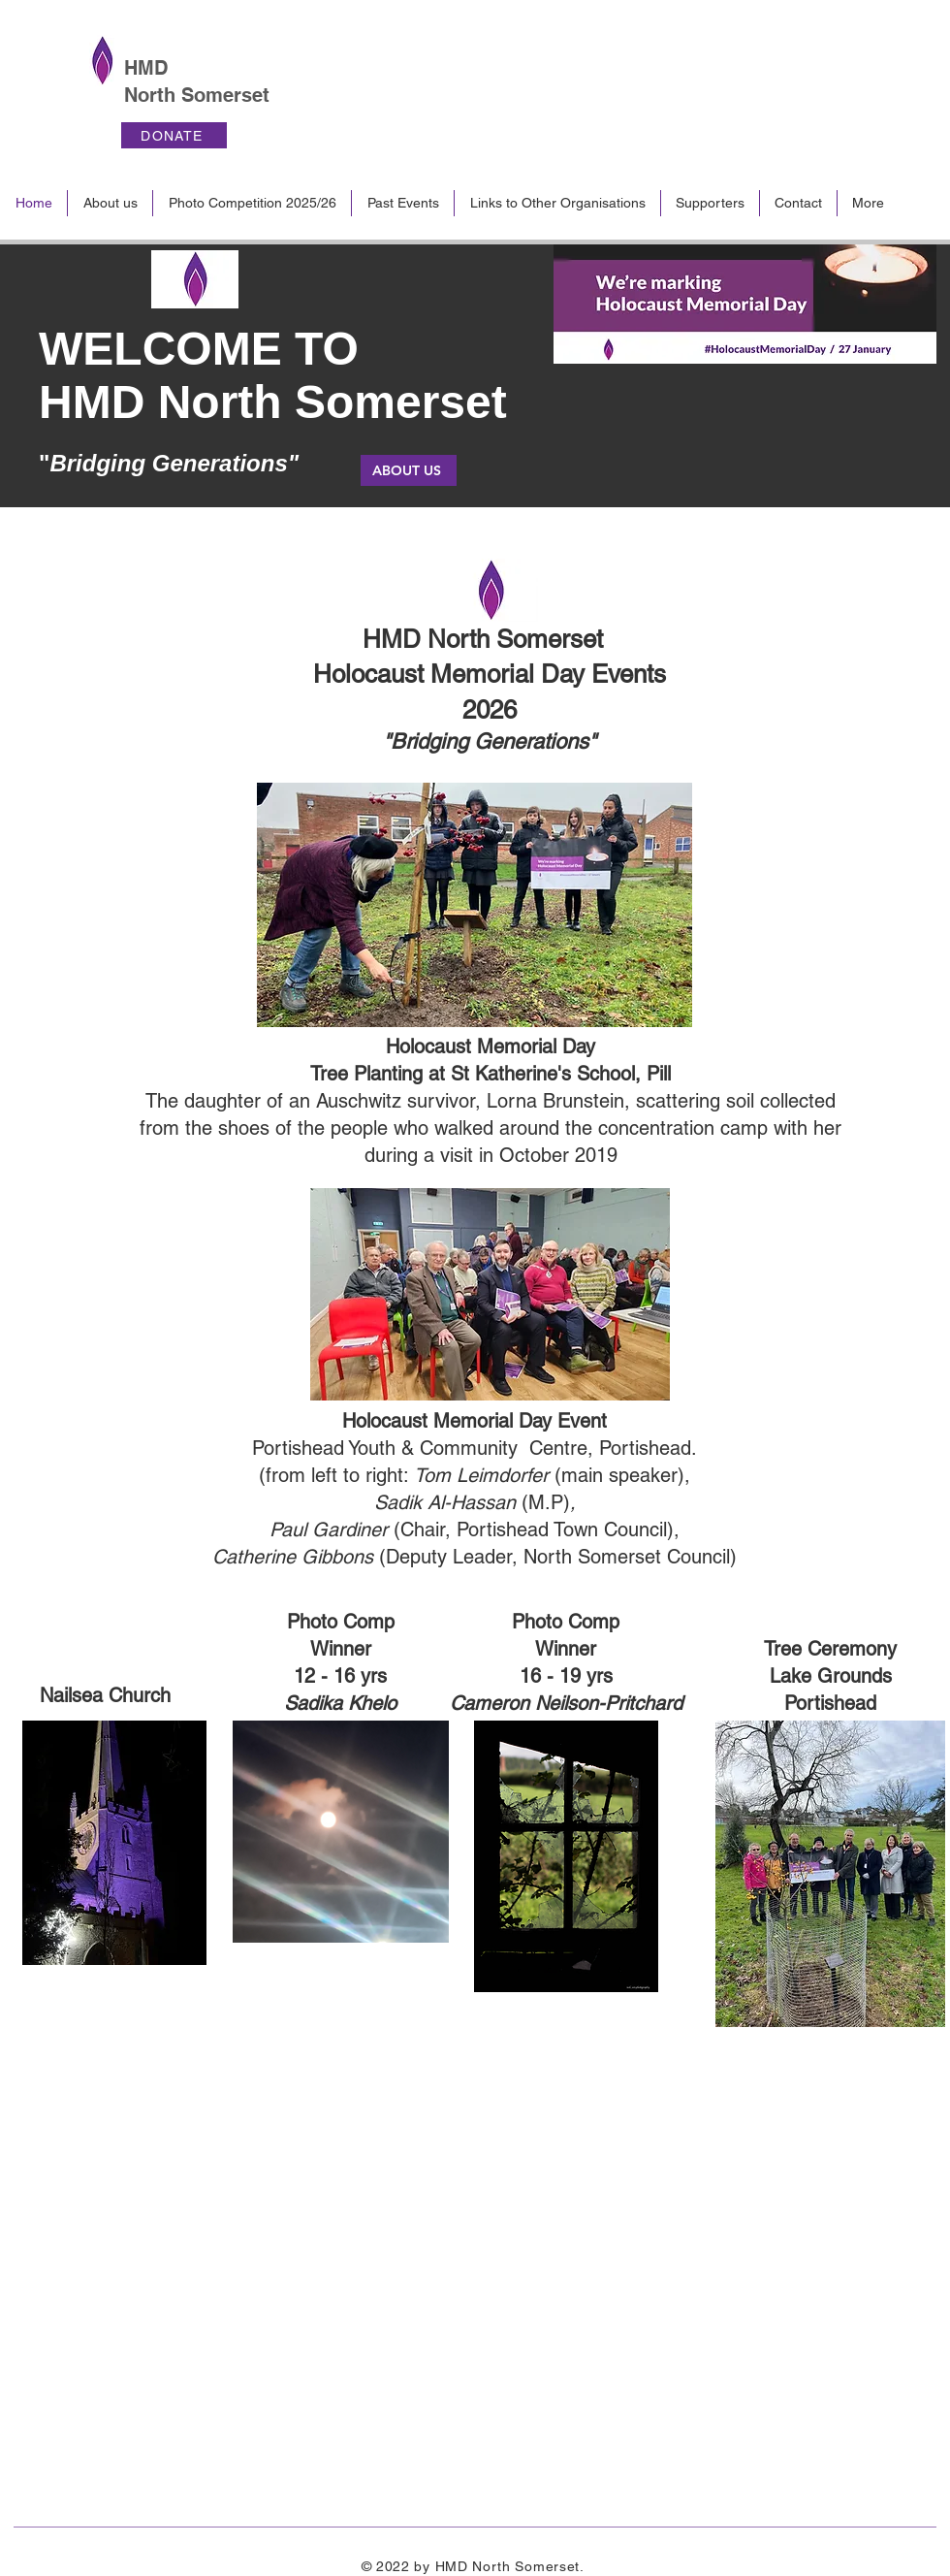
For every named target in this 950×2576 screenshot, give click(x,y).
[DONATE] (174, 135)
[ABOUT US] (409, 470)
